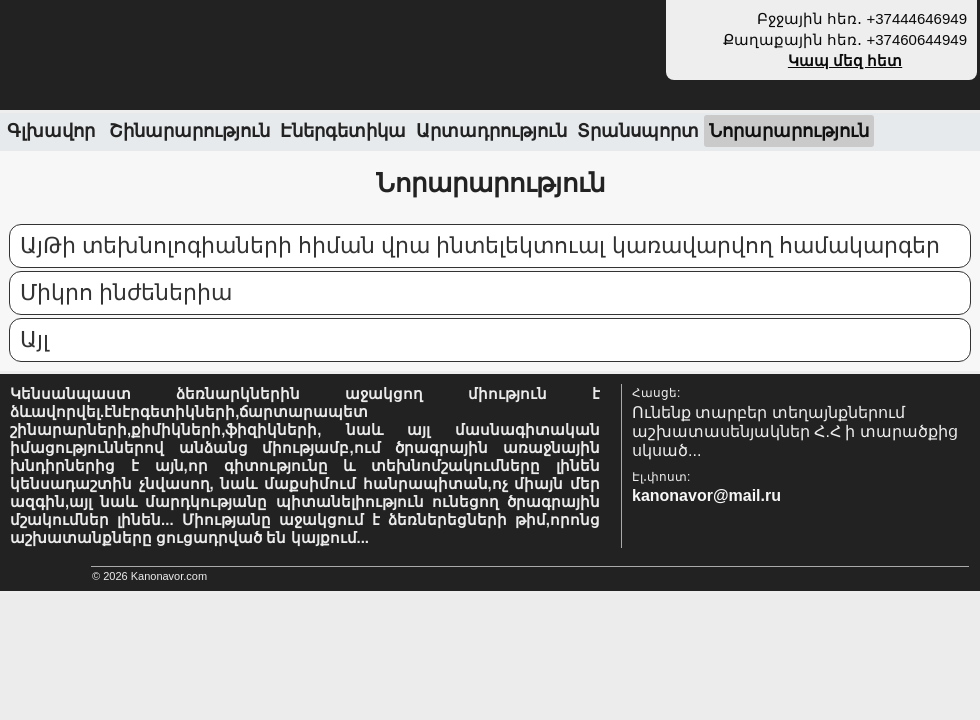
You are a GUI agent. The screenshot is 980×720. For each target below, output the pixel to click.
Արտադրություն (491, 131)
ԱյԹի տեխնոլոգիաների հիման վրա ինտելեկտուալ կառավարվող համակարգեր (480, 245)
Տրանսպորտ (638, 131)
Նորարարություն (789, 131)
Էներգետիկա (343, 131)
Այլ (34, 339)
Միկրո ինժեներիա (126, 292)
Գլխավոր (51, 131)
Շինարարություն (189, 131)
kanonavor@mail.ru (706, 495)
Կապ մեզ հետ (845, 60)
